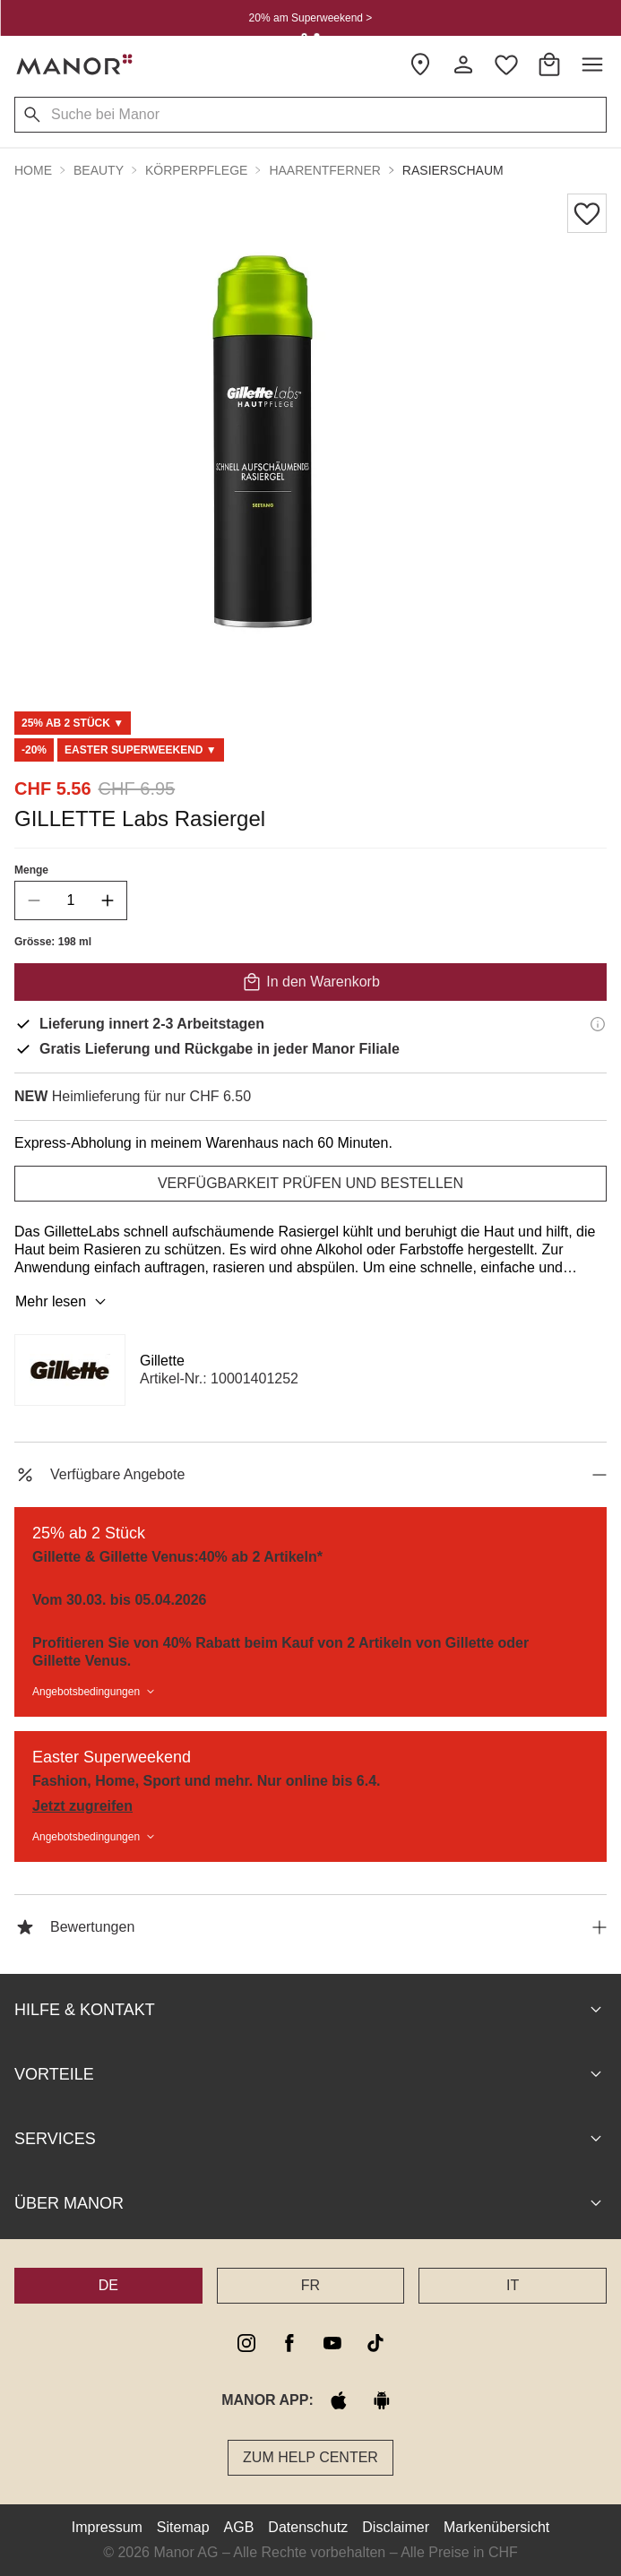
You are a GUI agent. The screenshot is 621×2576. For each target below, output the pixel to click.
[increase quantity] (107, 900)
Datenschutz (308, 2527)
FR (310, 2285)
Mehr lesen (63, 1302)
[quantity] (71, 900)
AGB (239, 2527)
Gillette (162, 1360)
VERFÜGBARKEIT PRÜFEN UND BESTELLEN (310, 1183)
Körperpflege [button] (196, 170)
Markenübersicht (496, 2527)
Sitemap (183, 2527)
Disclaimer (395, 2527)
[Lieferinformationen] (598, 1024)
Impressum (107, 2527)
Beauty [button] (98, 170)
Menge (31, 870)
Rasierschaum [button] (453, 170)
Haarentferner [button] (324, 170)
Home (33, 170)
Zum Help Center (310, 2457)
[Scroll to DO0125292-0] (140, 750)
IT (512, 2285)
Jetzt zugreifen (82, 1806)
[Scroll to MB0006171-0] (72, 723)
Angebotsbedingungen (95, 1691)
